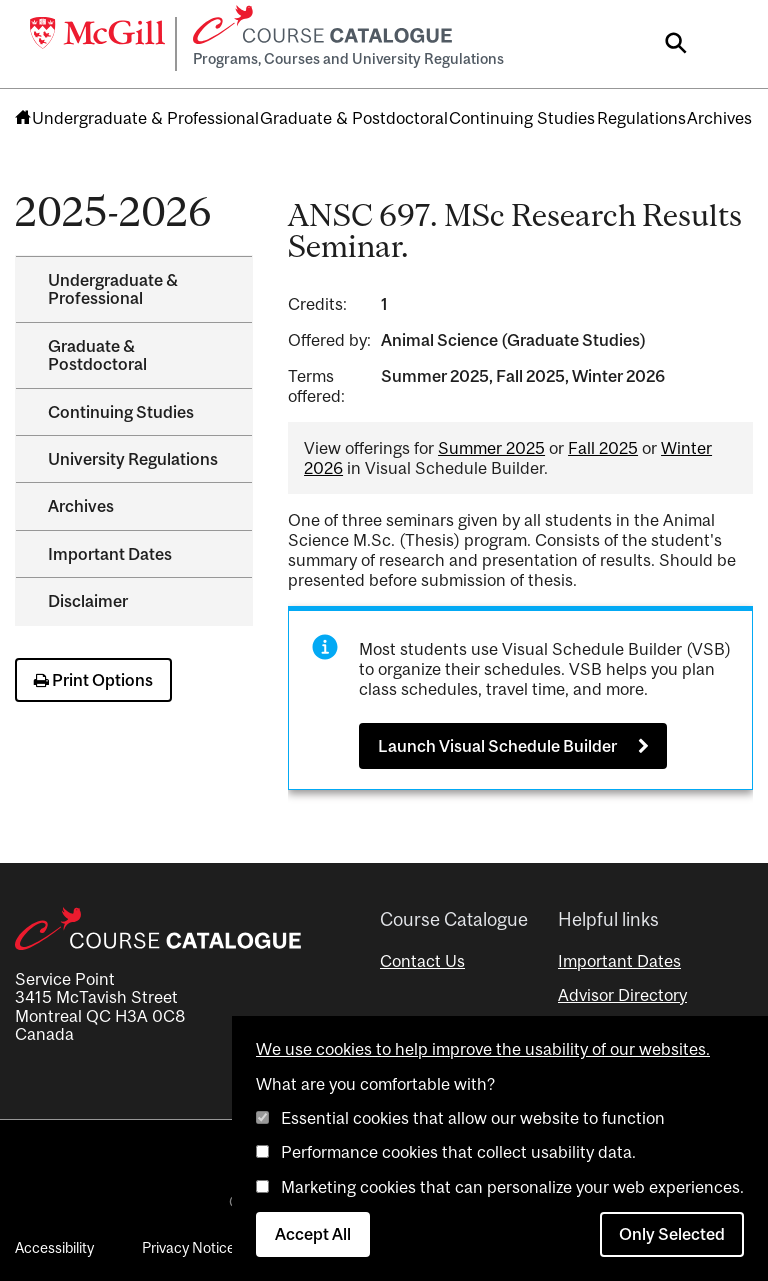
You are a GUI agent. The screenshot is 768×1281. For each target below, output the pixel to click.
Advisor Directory (622, 995)
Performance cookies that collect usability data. (458, 1152)
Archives (719, 118)
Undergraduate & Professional (145, 118)
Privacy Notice (188, 1247)
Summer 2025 (491, 448)
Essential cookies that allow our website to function (473, 1118)
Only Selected (672, 1234)
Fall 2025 (603, 448)
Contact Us (422, 961)
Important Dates (110, 554)
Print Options (93, 680)
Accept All (313, 1234)
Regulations (641, 118)
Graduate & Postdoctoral (354, 118)
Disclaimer (88, 601)
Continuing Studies (522, 118)
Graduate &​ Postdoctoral (97, 355)
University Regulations (133, 459)
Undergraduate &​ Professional (113, 289)
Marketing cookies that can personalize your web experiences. (512, 1187)
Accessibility (54, 1247)
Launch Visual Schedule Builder (497, 746)
